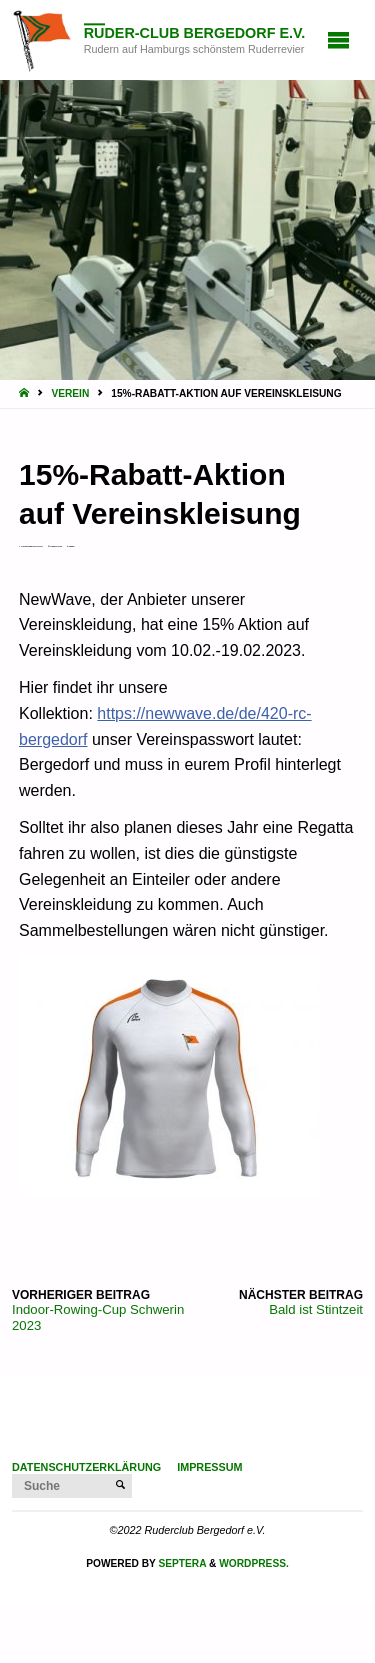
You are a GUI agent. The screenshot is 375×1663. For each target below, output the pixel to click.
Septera (181, 1563)
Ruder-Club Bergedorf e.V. (195, 33)
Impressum (209, 1467)
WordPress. (254, 1563)
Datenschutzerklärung (86, 1467)
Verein (70, 393)
